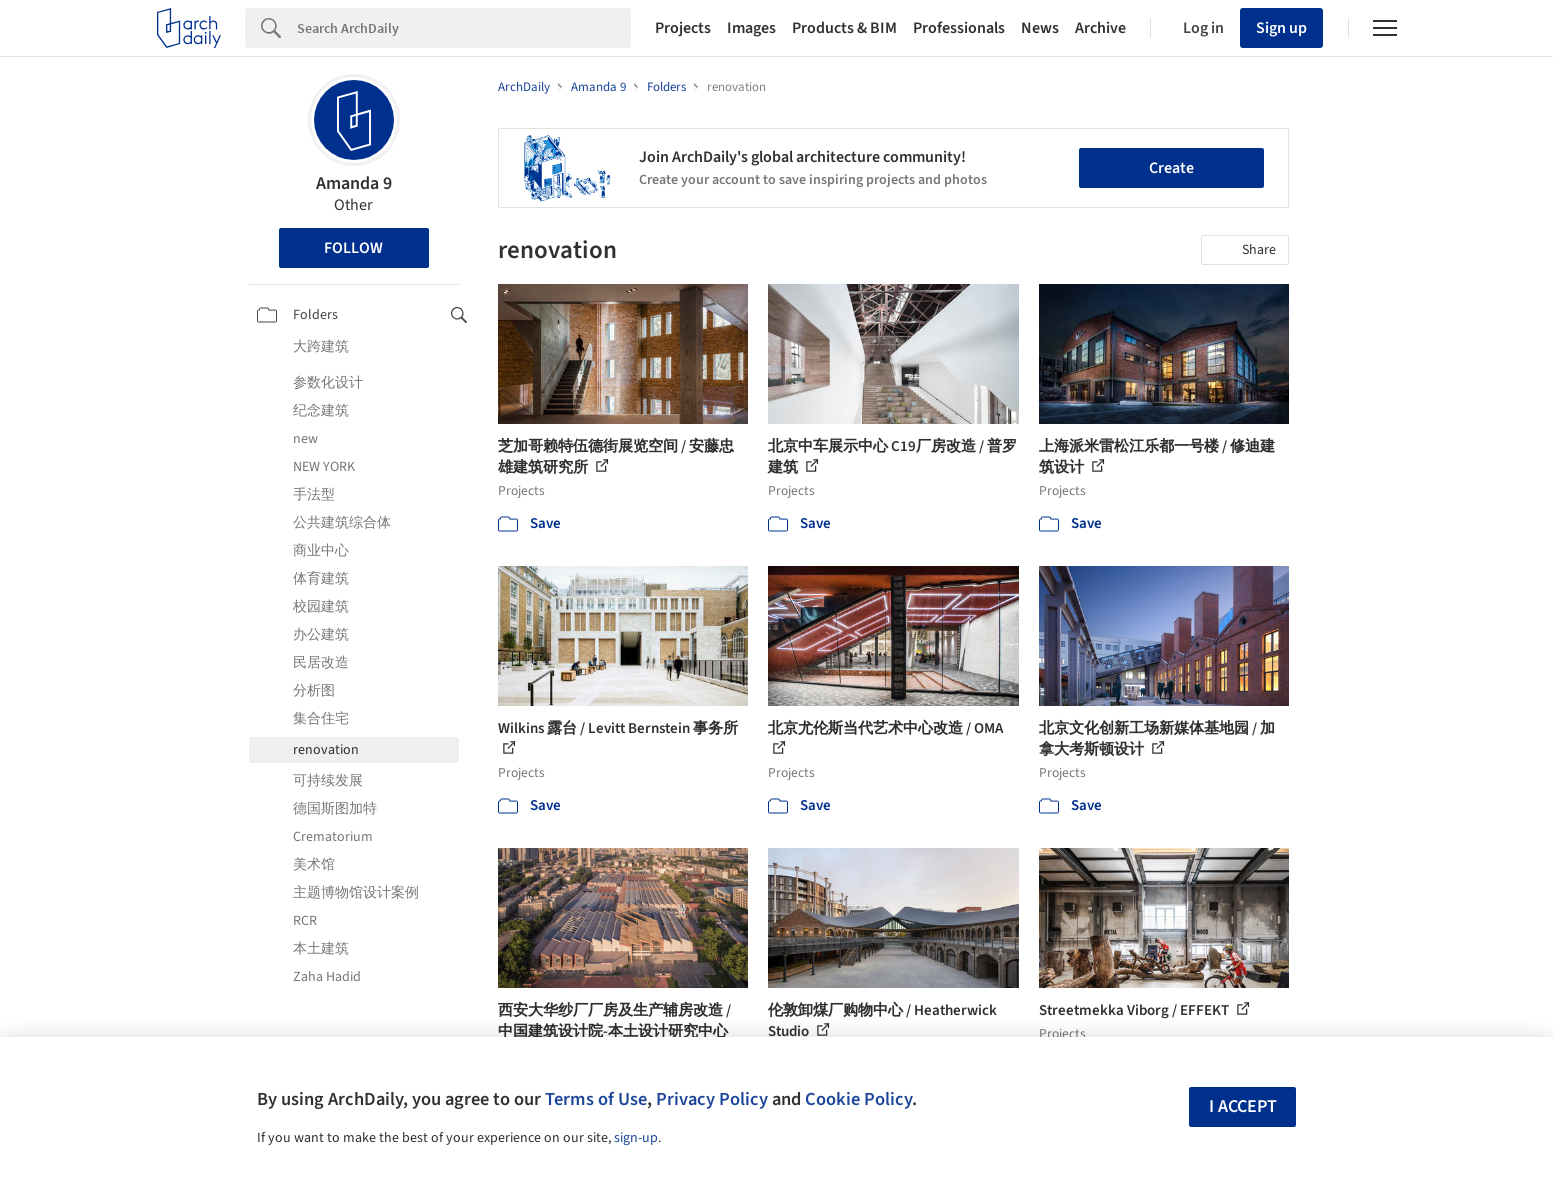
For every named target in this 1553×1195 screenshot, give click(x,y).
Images (751, 28)
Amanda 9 (354, 183)
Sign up (1281, 28)
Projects (683, 28)
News (1040, 28)
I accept (1243, 1106)
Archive (1100, 28)
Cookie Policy (858, 1099)
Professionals (959, 28)
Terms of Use (596, 1099)
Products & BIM (844, 28)
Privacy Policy (712, 1099)
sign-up (636, 1138)
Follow (353, 248)
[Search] (464, 28)
